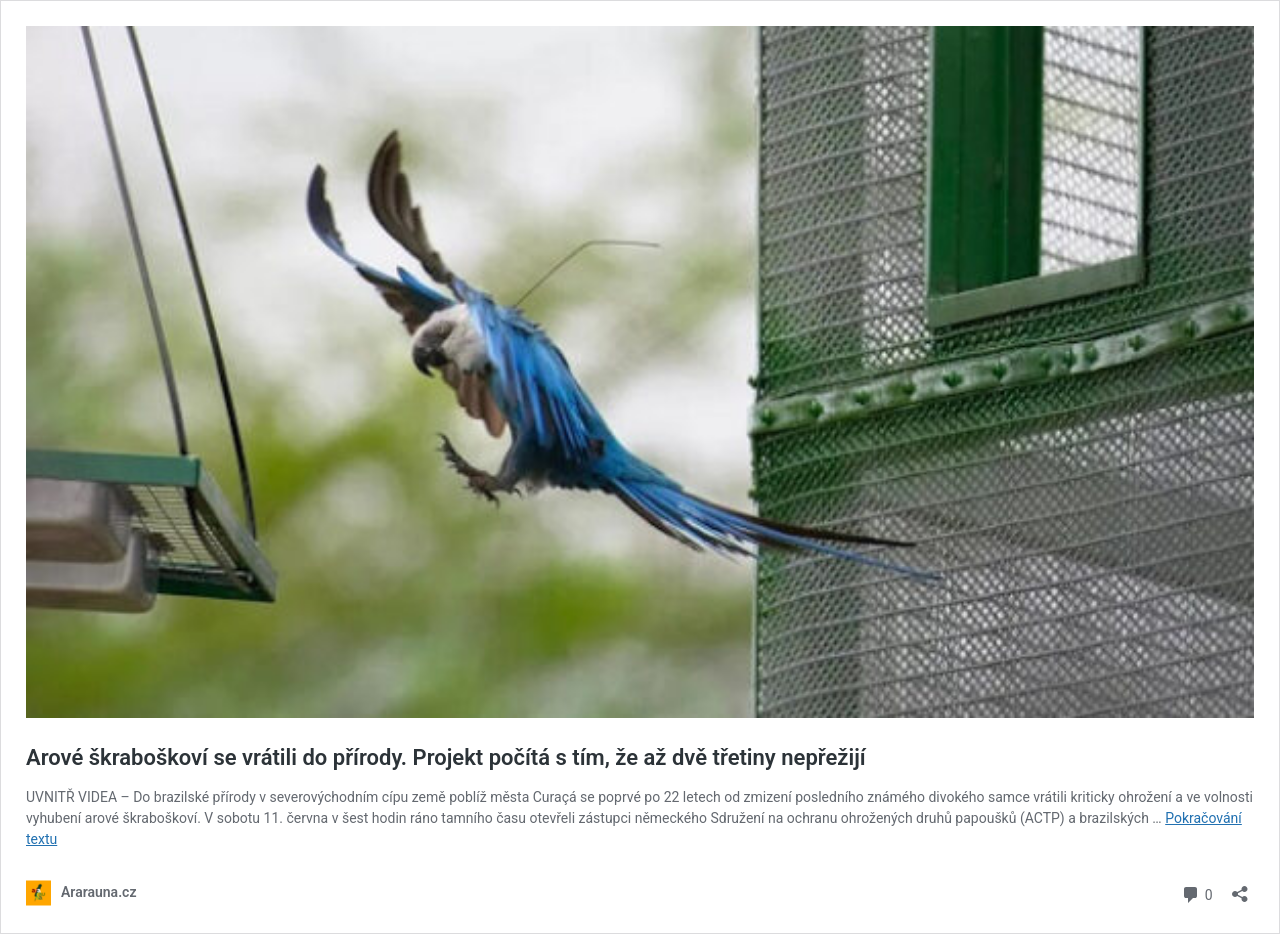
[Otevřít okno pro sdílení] (1240, 887)
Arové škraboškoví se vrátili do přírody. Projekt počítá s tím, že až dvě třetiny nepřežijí (446, 757)
